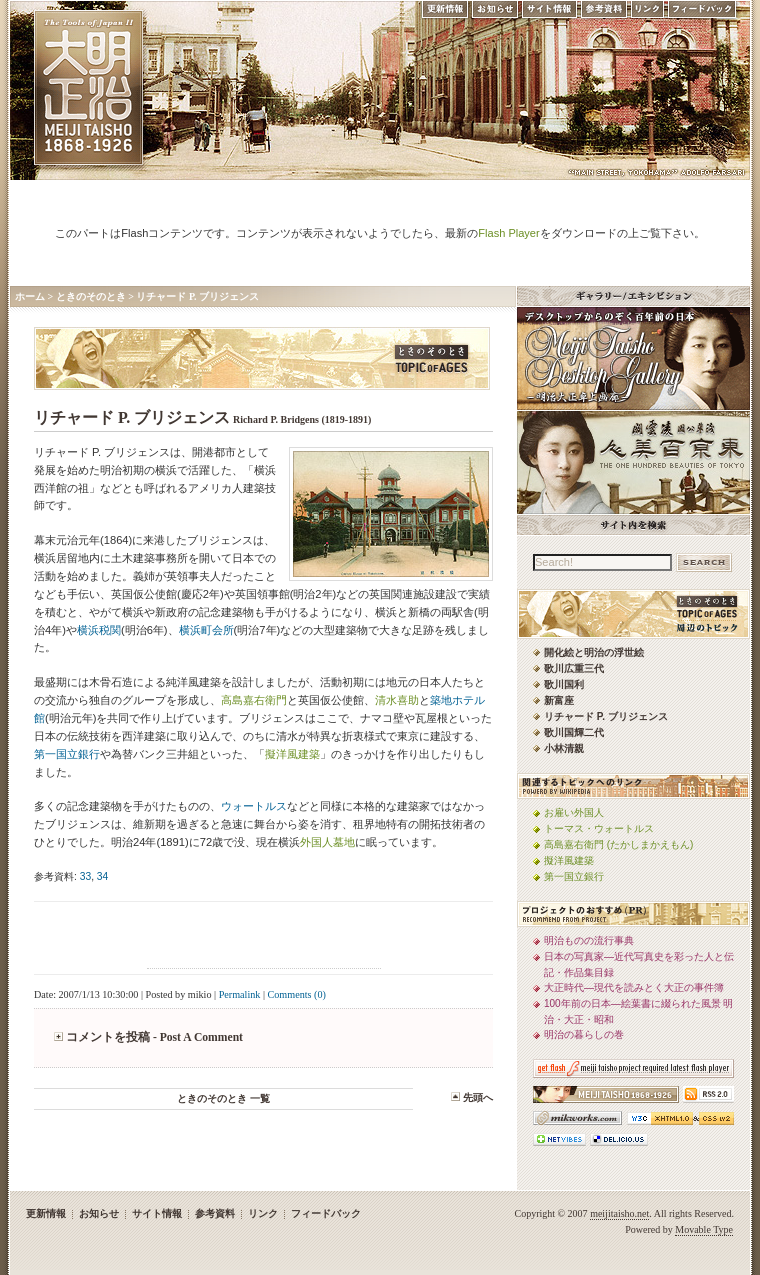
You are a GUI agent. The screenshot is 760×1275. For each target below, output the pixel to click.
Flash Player (508, 233)
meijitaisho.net (619, 1213)
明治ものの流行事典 (589, 940)
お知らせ (495, 14)
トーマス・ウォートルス (599, 828)
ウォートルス (254, 806)
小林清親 (564, 748)
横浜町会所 (206, 630)
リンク (647, 14)
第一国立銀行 (67, 754)
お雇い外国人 (574, 812)
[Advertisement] (264, 938)
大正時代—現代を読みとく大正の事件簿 (634, 987)
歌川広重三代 (574, 668)
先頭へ (478, 1097)
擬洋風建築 (292, 754)
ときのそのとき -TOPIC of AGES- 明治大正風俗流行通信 (262, 358)
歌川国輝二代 (574, 732)
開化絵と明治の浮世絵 (594, 652)
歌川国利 (564, 684)
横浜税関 (99, 630)
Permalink (240, 994)
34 (102, 876)
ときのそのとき (91, 296)
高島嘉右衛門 (254, 700)
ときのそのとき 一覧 (223, 1098)
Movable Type (704, 1229)
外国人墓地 (327, 842)
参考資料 (604, 14)
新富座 (559, 700)
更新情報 (444, 14)
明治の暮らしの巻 (584, 1034)
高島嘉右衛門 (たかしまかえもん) (618, 844)
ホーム (30, 296)
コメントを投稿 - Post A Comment (154, 1037)
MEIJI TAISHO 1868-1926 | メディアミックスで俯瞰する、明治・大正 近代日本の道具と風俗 (88, 87)
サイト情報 (549, 14)
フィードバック (703, 14)
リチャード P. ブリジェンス (197, 296)
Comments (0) (297, 994)
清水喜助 (397, 700)
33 (85, 876)
